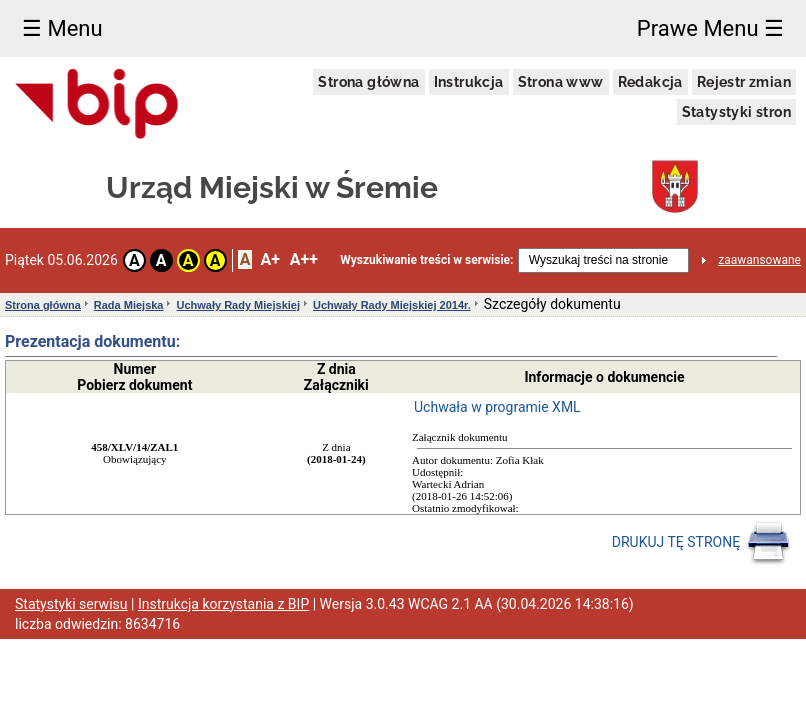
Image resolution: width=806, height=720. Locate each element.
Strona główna (368, 82)
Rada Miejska (129, 305)
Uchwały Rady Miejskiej (238, 305)
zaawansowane (759, 260)
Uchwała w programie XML (497, 407)
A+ (269, 259)
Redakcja (650, 82)
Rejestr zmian (744, 82)
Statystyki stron (736, 112)
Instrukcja (469, 82)
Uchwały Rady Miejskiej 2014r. (392, 305)
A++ (304, 259)
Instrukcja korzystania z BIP (223, 604)
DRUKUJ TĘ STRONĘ (701, 543)
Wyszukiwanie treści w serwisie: (426, 260)
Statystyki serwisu (71, 604)
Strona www (561, 82)
